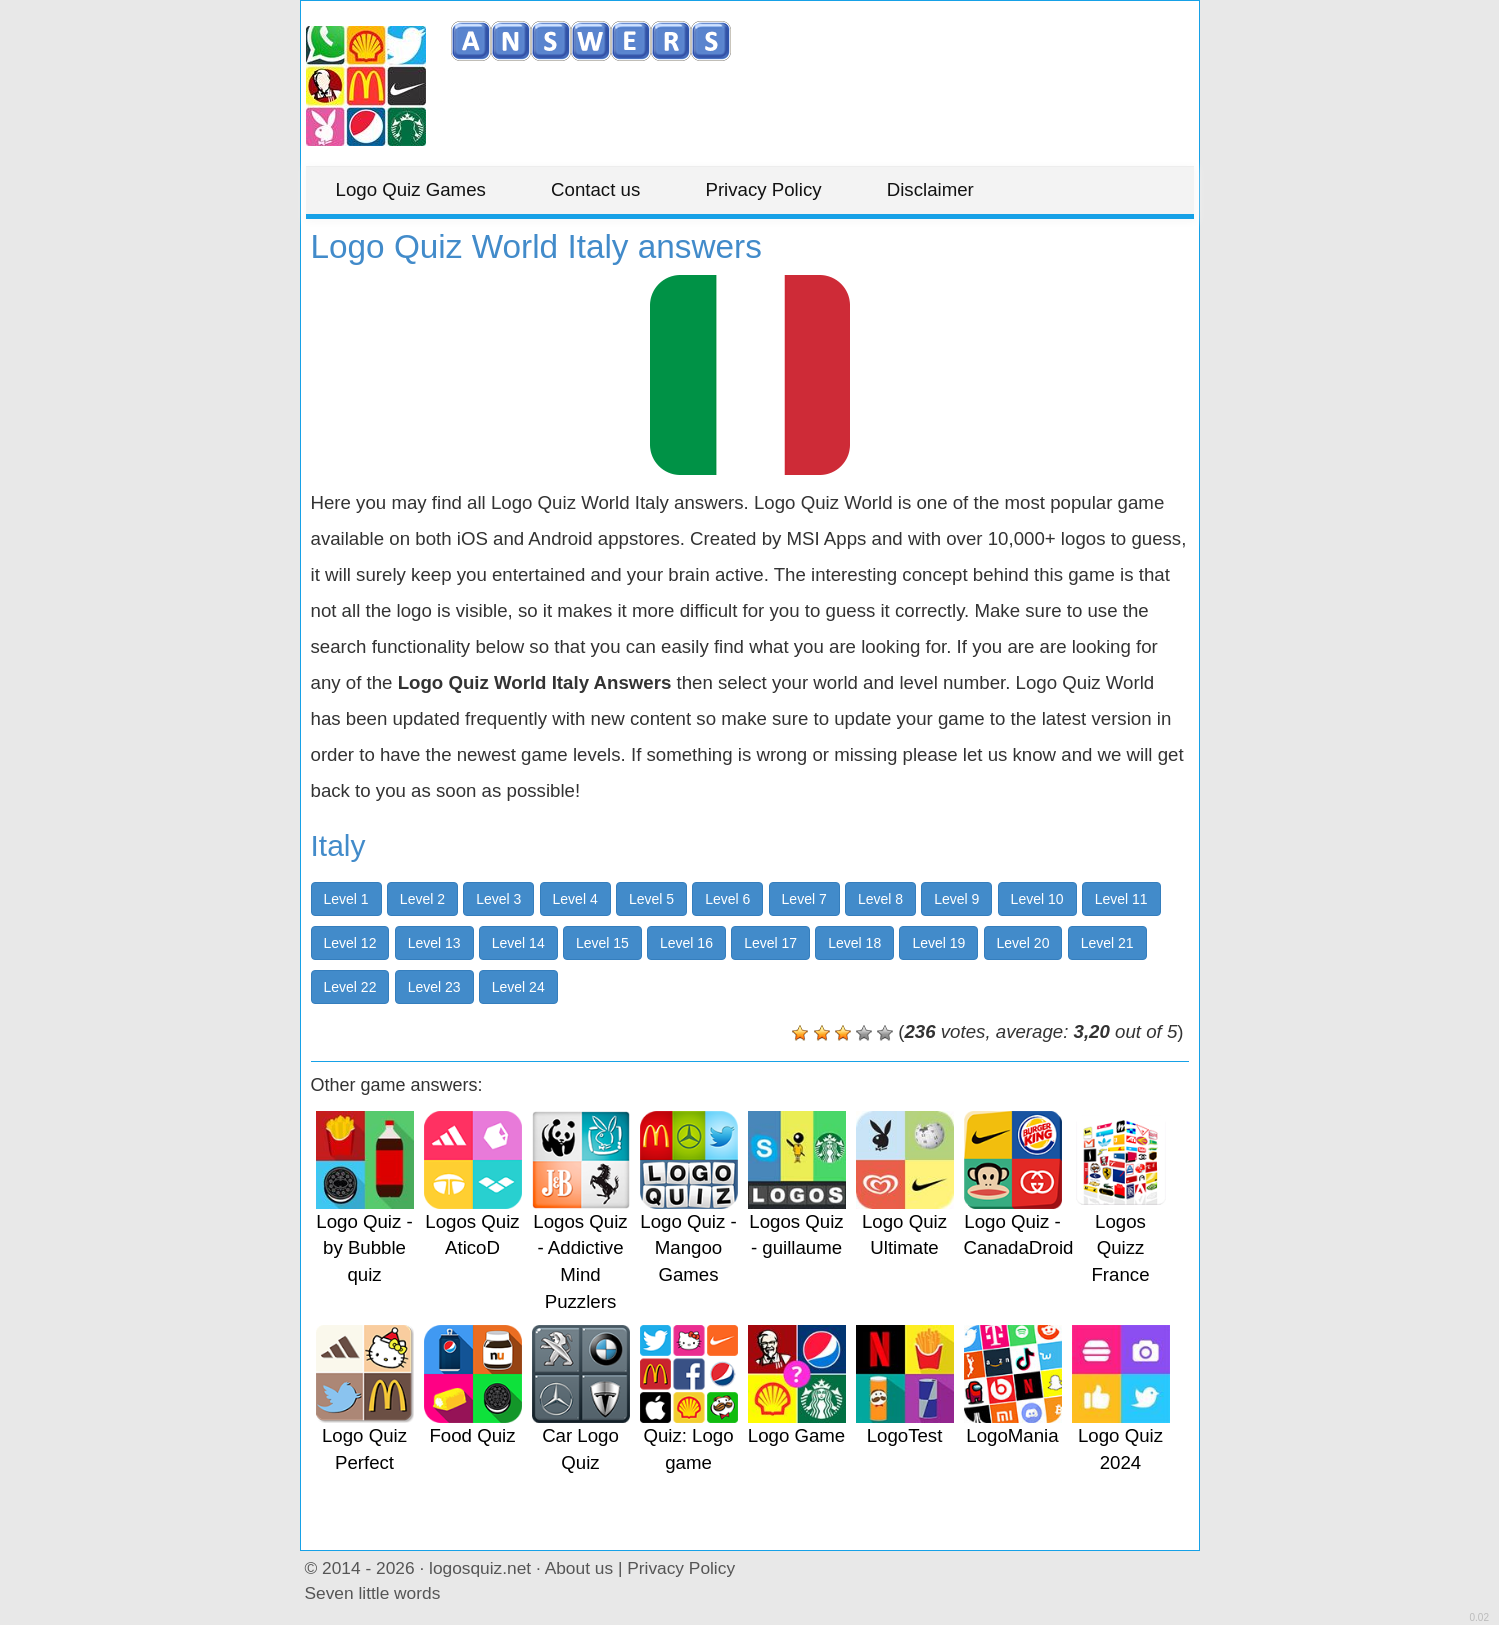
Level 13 (434, 943)
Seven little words (373, 1593)
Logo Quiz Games (411, 189)
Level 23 (434, 987)
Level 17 (770, 943)
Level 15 (602, 943)
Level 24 (518, 987)
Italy (338, 845)
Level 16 (686, 943)
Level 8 (880, 899)
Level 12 (350, 943)
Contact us (595, 189)
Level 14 (518, 943)
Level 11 (1121, 899)
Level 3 (498, 899)
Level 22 (350, 987)
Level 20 (1023, 943)
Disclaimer (930, 189)
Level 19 (938, 943)
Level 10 (1037, 899)
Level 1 (346, 899)
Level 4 (575, 899)
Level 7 (804, 899)
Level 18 (854, 943)
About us (579, 1568)
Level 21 (1107, 943)
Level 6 (727, 899)
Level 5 (651, 899)
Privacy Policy (763, 189)
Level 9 (956, 899)
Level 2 (422, 899)
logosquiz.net (480, 1568)
